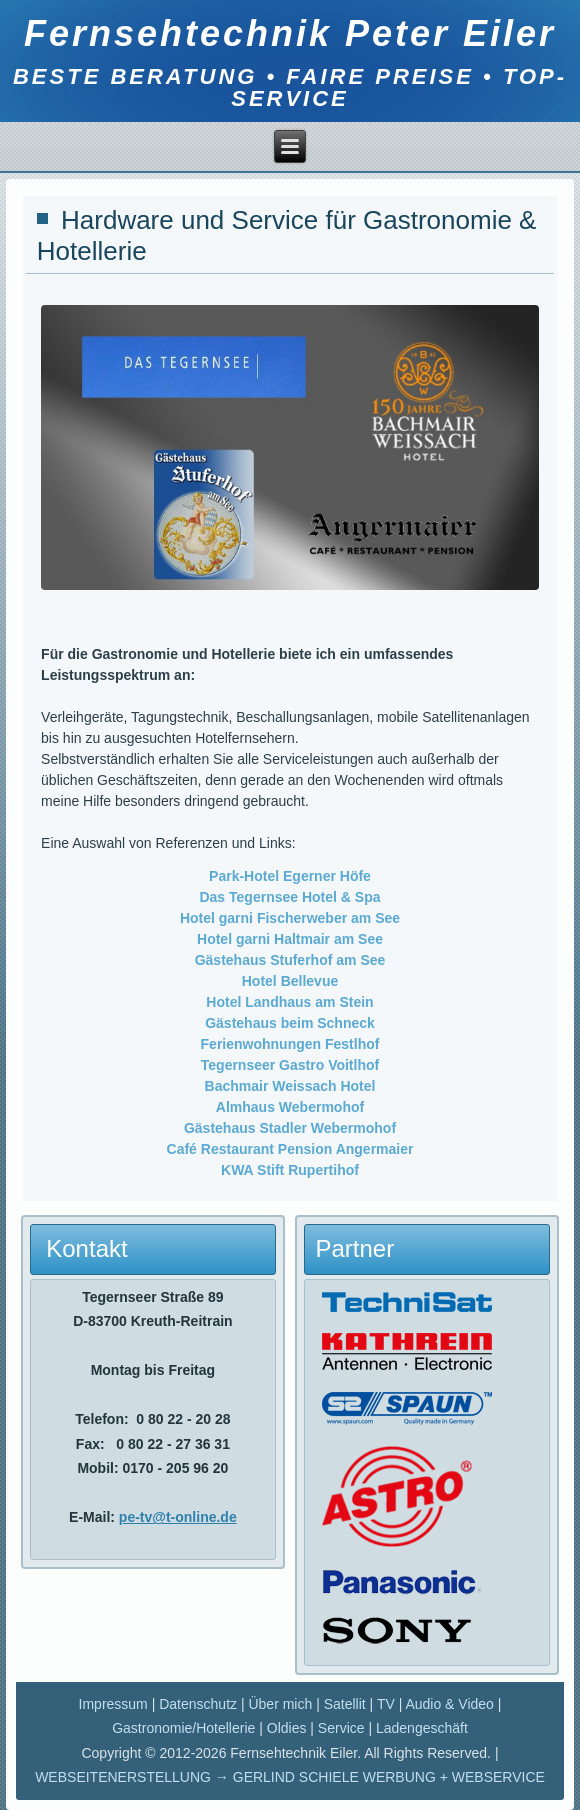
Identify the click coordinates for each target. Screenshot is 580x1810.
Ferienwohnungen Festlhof (290, 1044)
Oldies (287, 1728)
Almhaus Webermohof (290, 1107)
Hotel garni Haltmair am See (290, 939)
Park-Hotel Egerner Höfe (290, 876)
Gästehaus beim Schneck (290, 1023)
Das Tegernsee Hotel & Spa (289, 897)
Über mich (280, 1704)
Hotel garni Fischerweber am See (290, 918)
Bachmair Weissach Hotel (290, 1086)
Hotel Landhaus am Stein (289, 1002)
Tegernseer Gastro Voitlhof (290, 1065)
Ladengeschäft (422, 1728)
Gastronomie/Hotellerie (183, 1728)
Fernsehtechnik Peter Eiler (290, 33)
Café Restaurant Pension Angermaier (290, 1149)
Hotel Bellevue (290, 981)
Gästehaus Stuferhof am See (290, 960)
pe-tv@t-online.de (178, 1517)
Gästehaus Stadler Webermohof (290, 1128)
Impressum (113, 1704)
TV (386, 1704)
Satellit (345, 1704)
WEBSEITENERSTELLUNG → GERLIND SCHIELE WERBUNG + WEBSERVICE (290, 1777)
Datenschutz (198, 1704)
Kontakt (86, 1248)
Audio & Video (449, 1704)
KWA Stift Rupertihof (290, 1170)
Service (341, 1728)
